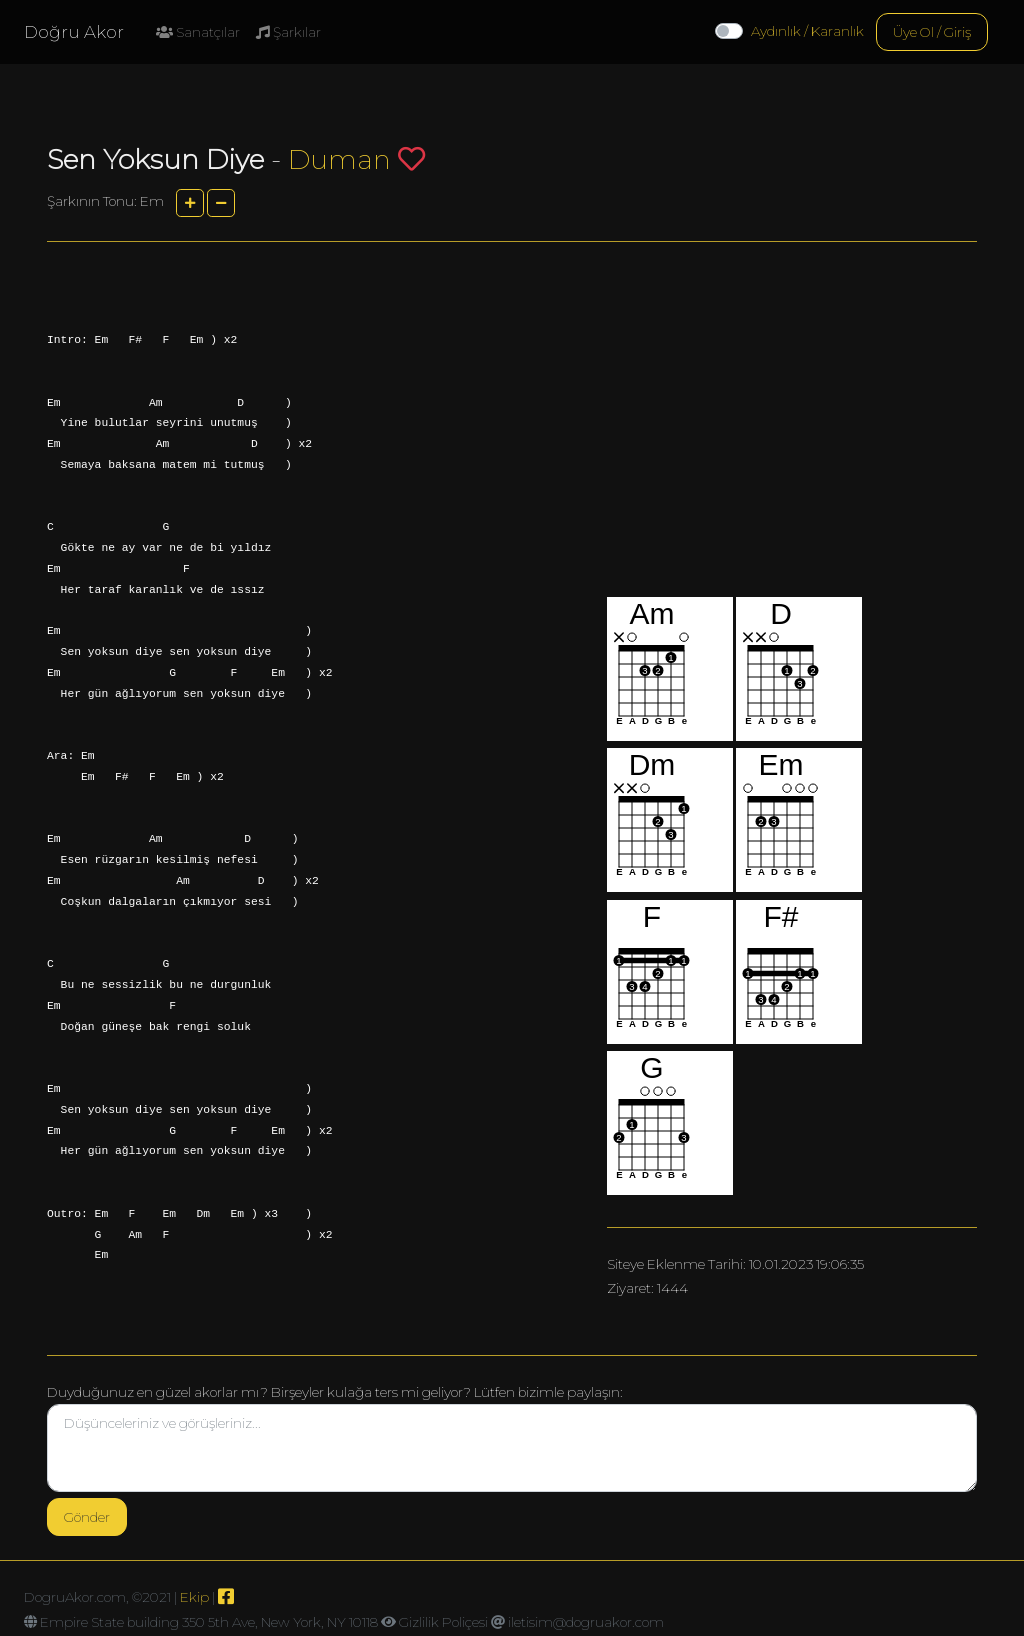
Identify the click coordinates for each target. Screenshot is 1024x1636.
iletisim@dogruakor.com (586, 1622)
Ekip (194, 1597)
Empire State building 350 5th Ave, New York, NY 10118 (209, 1622)
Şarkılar (288, 32)
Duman (339, 159)
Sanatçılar (198, 32)
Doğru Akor (74, 32)
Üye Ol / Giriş (932, 32)
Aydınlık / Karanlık (807, 31)
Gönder (87, 1517)
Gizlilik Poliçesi (443, 1622)
